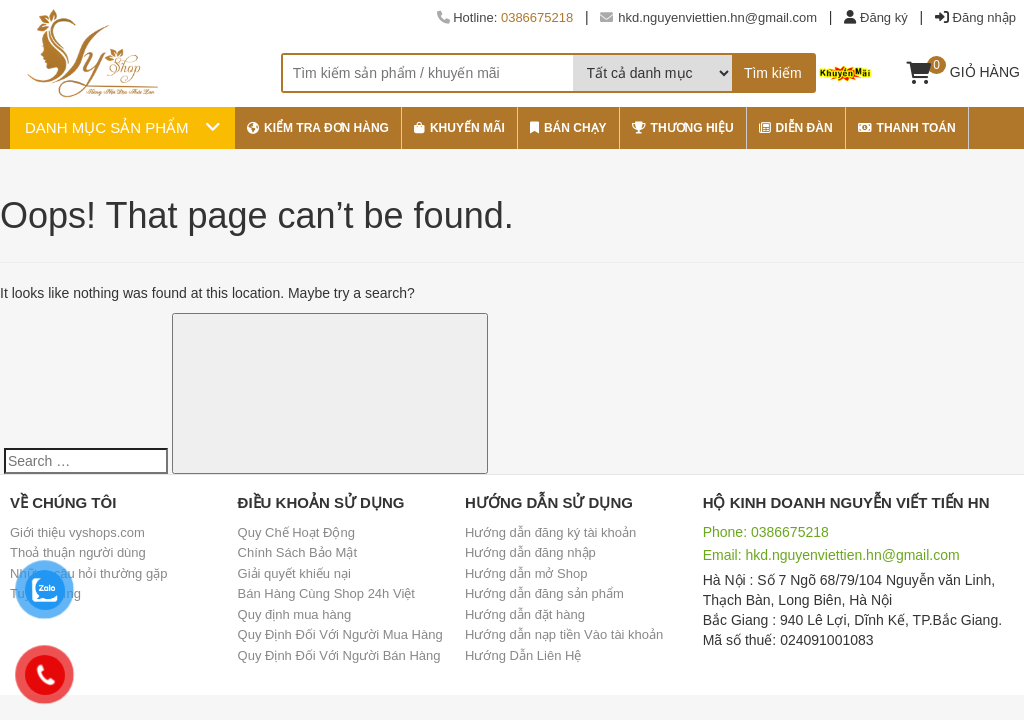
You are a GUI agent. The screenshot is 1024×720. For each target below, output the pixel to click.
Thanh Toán (907, 128)
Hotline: (505, 17)
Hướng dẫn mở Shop (526, 573)
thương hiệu (683, 128)
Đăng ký (884, 17)
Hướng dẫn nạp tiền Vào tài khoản (564, 634)
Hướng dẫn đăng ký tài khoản (550, 532)
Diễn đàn (796, 128)
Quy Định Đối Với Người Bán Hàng (339, 655)
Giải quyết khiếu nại (294, 573)
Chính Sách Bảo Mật (298, 552)
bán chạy (568, 128)
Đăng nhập (984, 17)
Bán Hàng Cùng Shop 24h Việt (326, 593)
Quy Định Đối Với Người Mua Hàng (340, 634)
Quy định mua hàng (295, 614)
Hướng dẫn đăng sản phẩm (544, 593)
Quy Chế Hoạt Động (296, 532)
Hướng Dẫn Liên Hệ (523, 655)
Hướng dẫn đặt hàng (525, 614)
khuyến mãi (459, 128)
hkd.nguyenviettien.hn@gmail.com (708, 17)
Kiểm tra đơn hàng (318, 128)
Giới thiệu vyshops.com (77, 532)
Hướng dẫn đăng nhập (530, 552)
